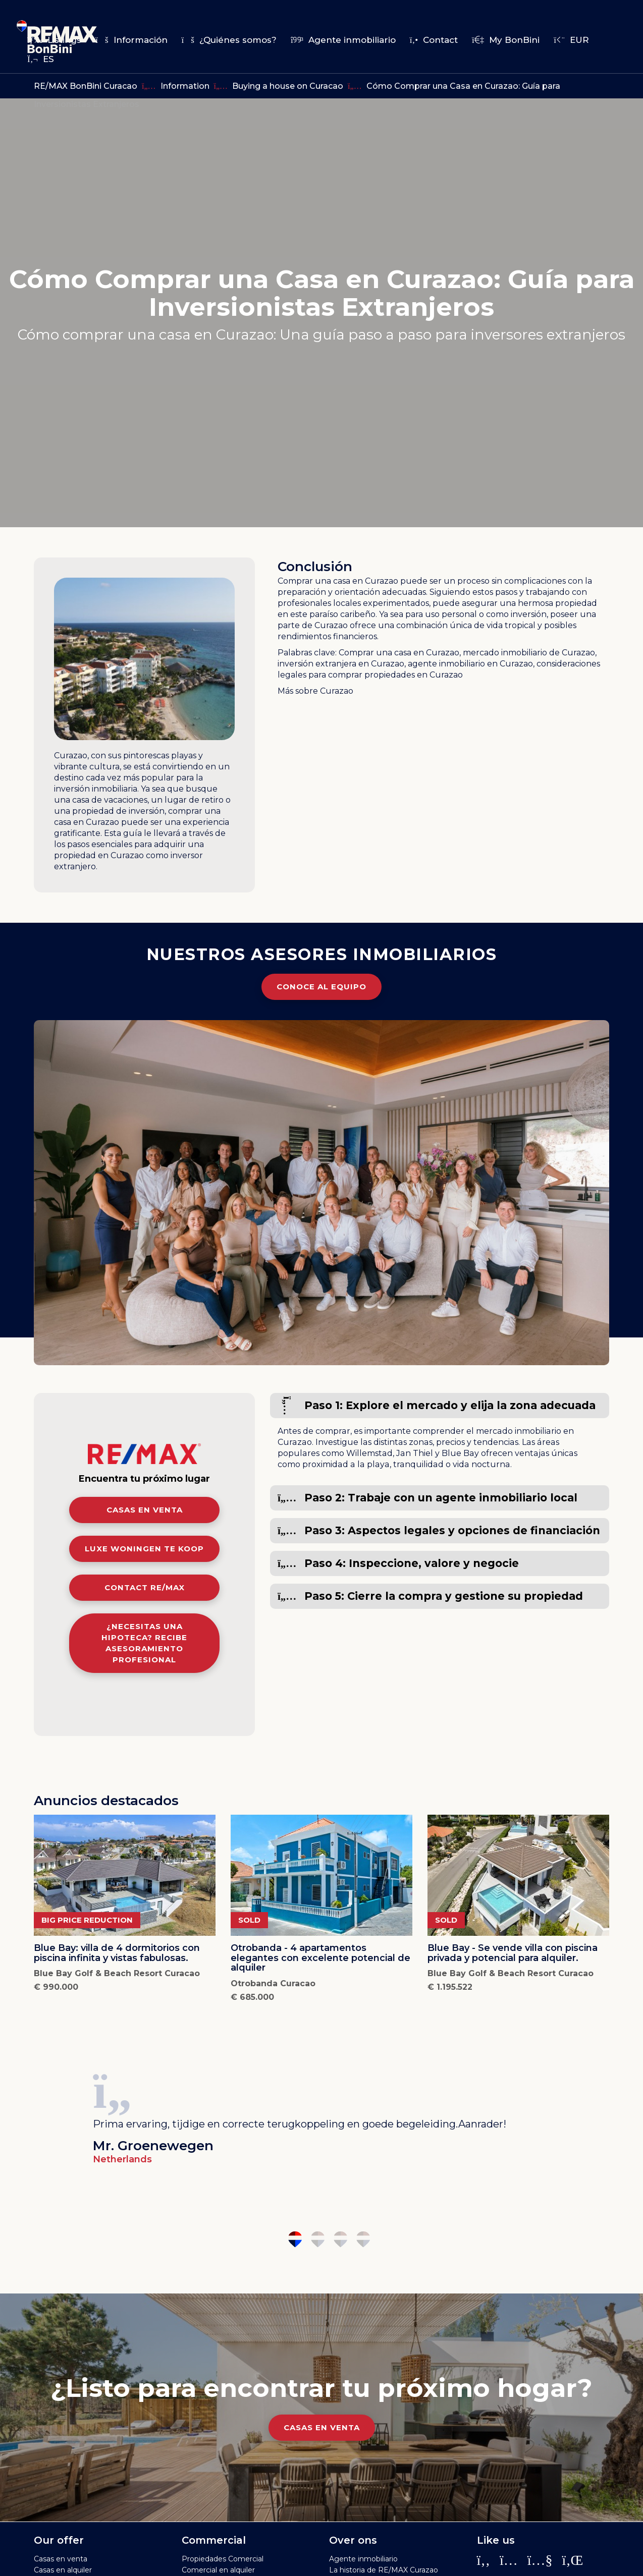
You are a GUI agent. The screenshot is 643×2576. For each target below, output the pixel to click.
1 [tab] (295, 2239)
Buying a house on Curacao (287, 86)
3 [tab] (340, 2239)
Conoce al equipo (321, 986)
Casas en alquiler (63, 2569)
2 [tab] (318, 2239)
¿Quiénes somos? (229, 40)
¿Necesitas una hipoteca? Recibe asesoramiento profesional (144, 1642)
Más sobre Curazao (315, 691)
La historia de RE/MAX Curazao (383, 2569)
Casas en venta (144, 1510)
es (40, 59)
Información (131, 40)
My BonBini (506, 40)
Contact (434, 40)
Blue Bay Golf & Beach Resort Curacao (117, 1973)
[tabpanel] (321, 2115)
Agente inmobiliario (343, 40)
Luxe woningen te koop (144, 1548)
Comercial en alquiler (218, 2569)
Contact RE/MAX (144, 1587)
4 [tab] (363, 2239)
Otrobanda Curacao (273, 1983)
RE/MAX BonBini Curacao (85, 86)
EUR (571, 40)
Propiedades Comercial (222, 2558)
